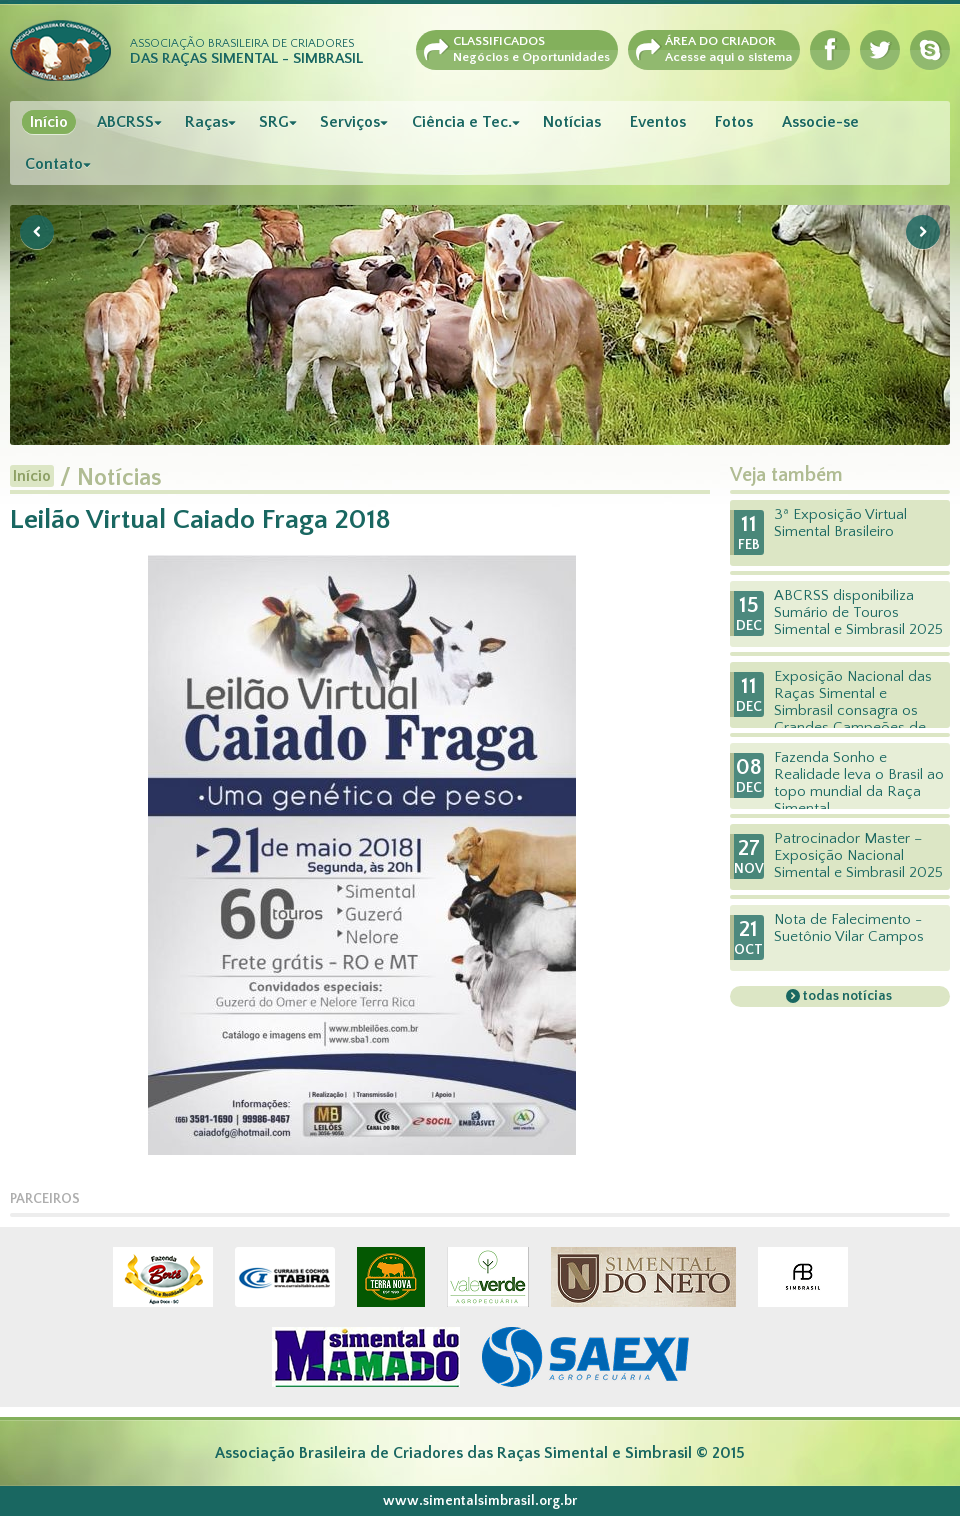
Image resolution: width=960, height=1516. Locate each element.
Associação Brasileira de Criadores (246, 52)
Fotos (734, 122)
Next (923, 232)
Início (49, 122)
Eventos (658, 122)
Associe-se (820, 122)
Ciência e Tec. (462, 122)
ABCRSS (125, 122)
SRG (274, 122)
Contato (54, 164)
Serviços (350, 122)
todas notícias (846, 996)
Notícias (572, 122)
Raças (206, 122)
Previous (37, 232)
